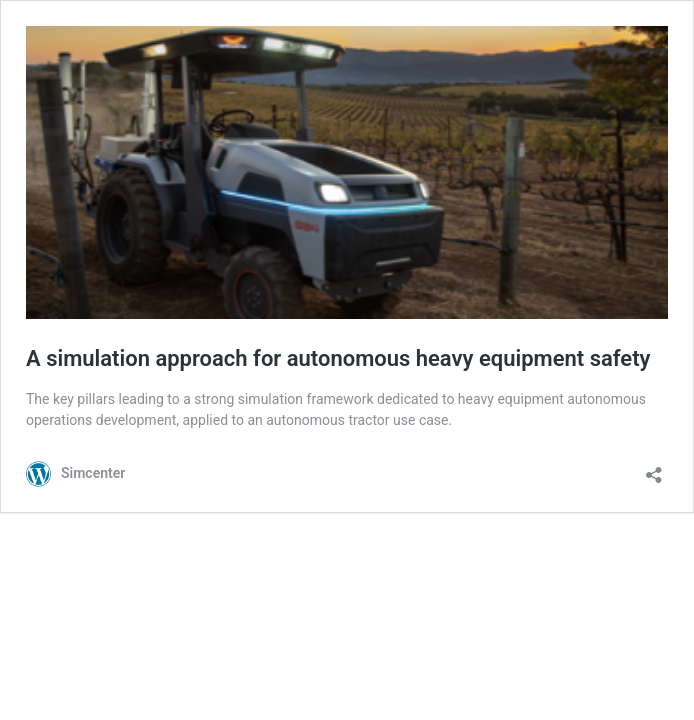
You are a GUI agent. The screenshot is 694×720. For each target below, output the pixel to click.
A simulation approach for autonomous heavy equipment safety (338, 358)
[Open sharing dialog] (654, 468)
